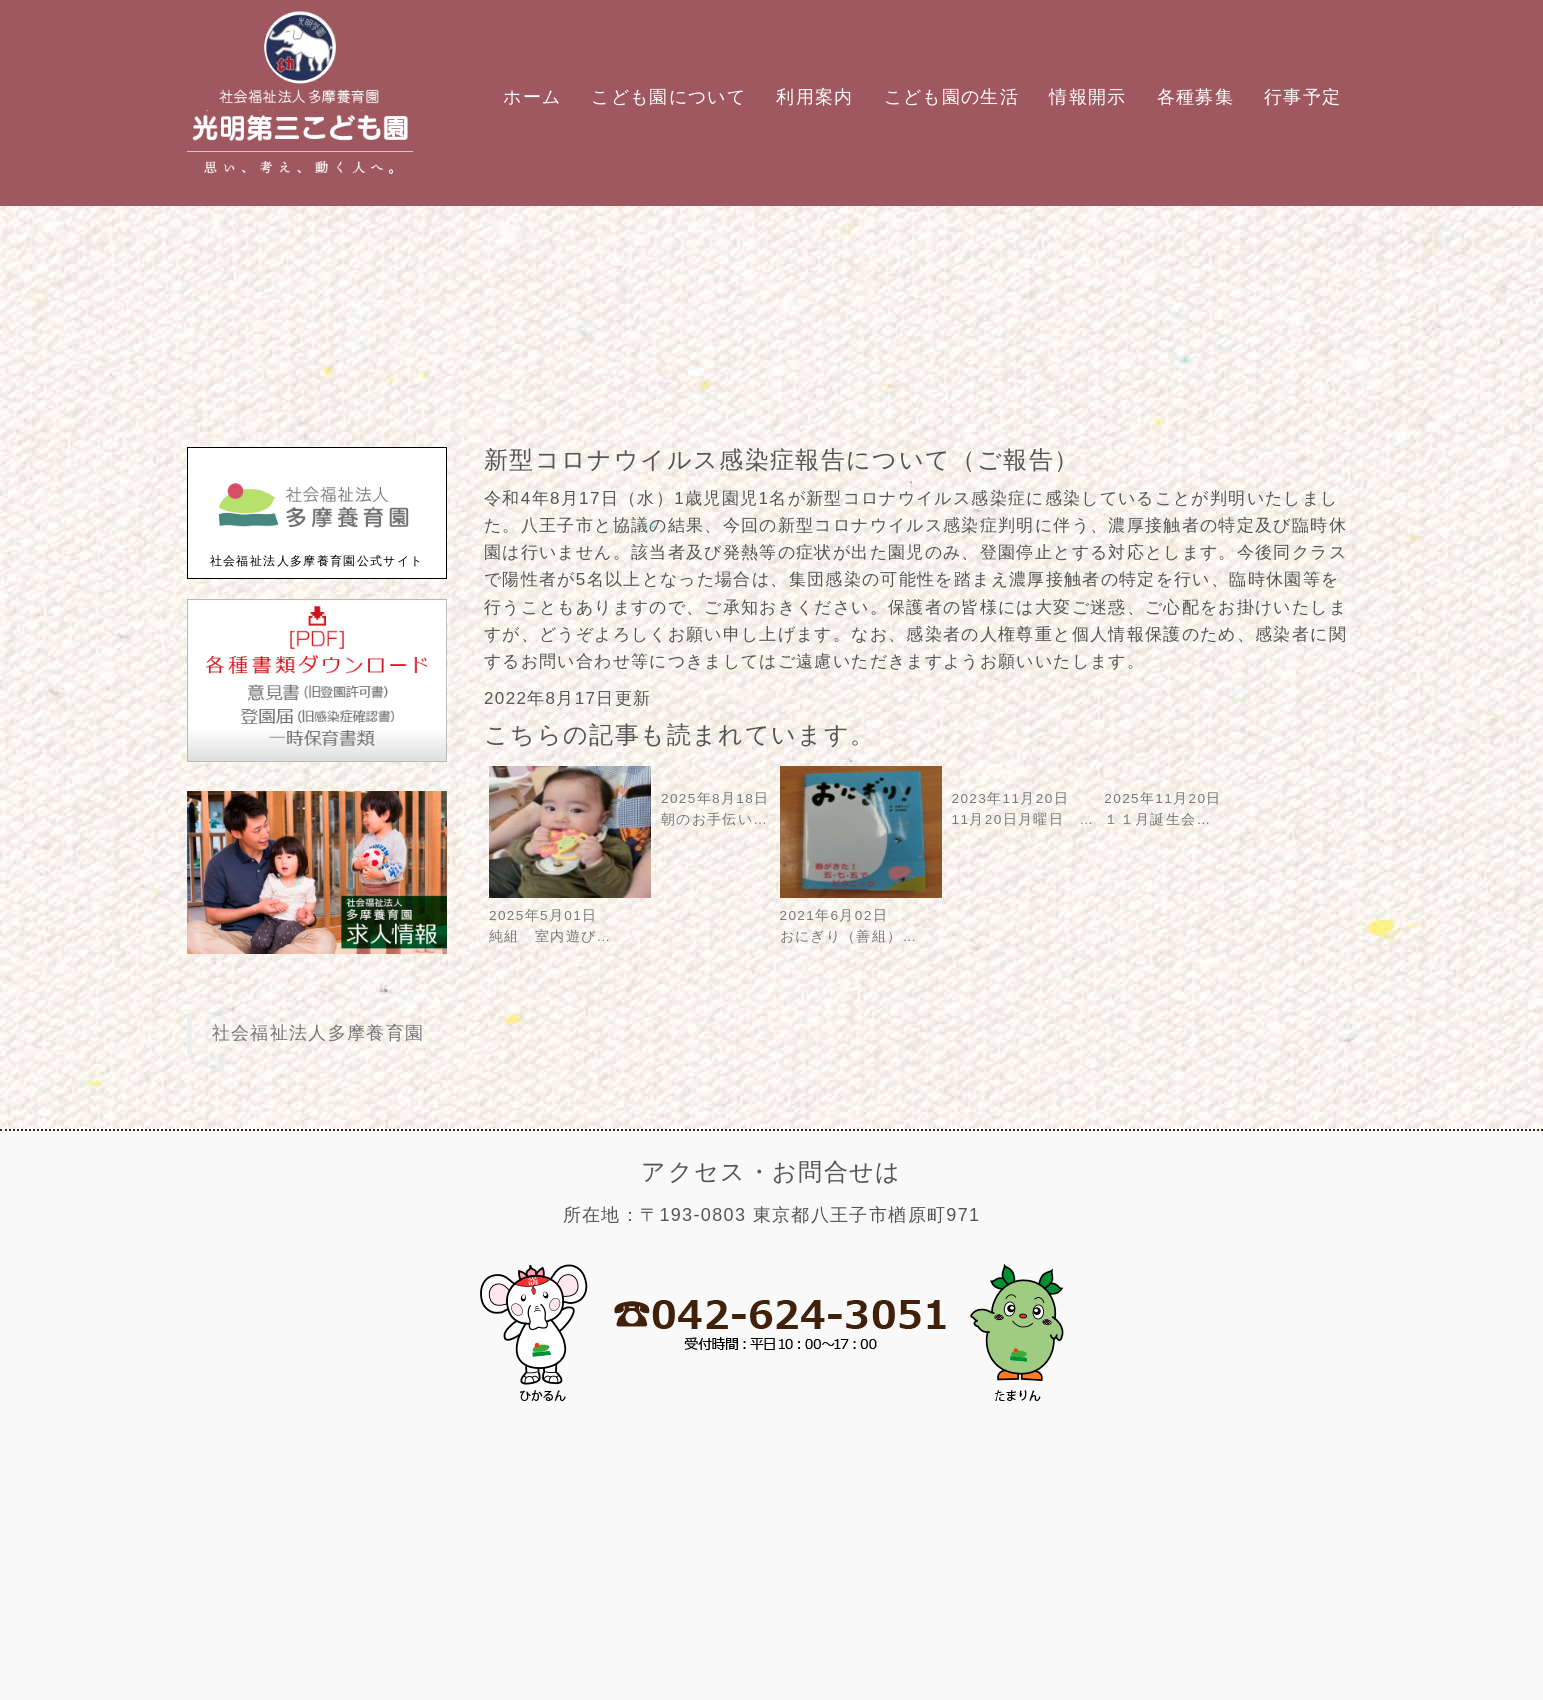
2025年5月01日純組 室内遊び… (570, 915)
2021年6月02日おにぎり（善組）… (861, 915)
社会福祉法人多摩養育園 (318, 1033)
